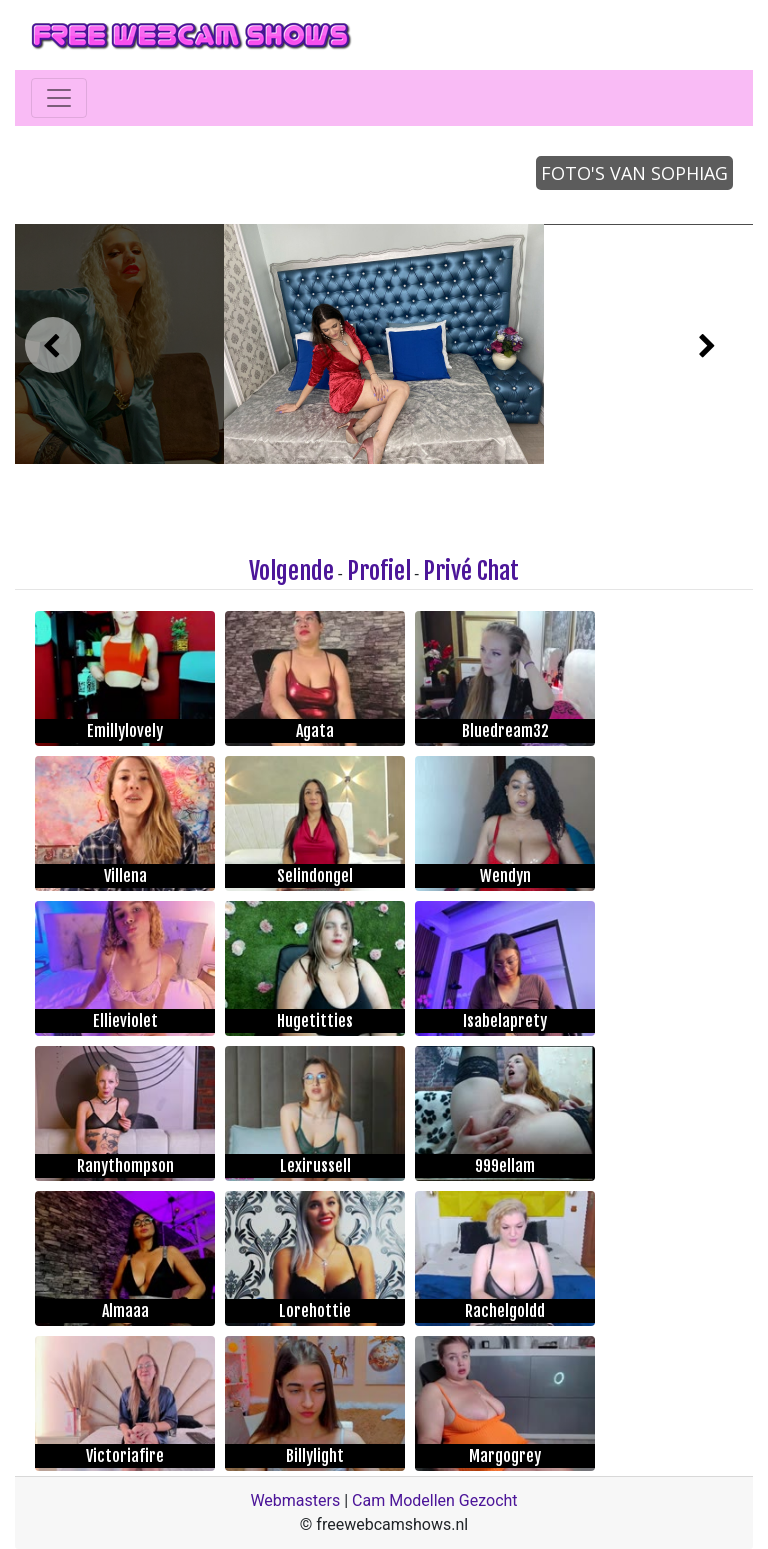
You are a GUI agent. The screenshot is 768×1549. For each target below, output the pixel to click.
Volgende (291, 571)
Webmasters (295, 1500)
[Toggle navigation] (59, 98)
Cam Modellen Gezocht (435, 1500)
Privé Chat (471, 571)
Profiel (379, 571)
